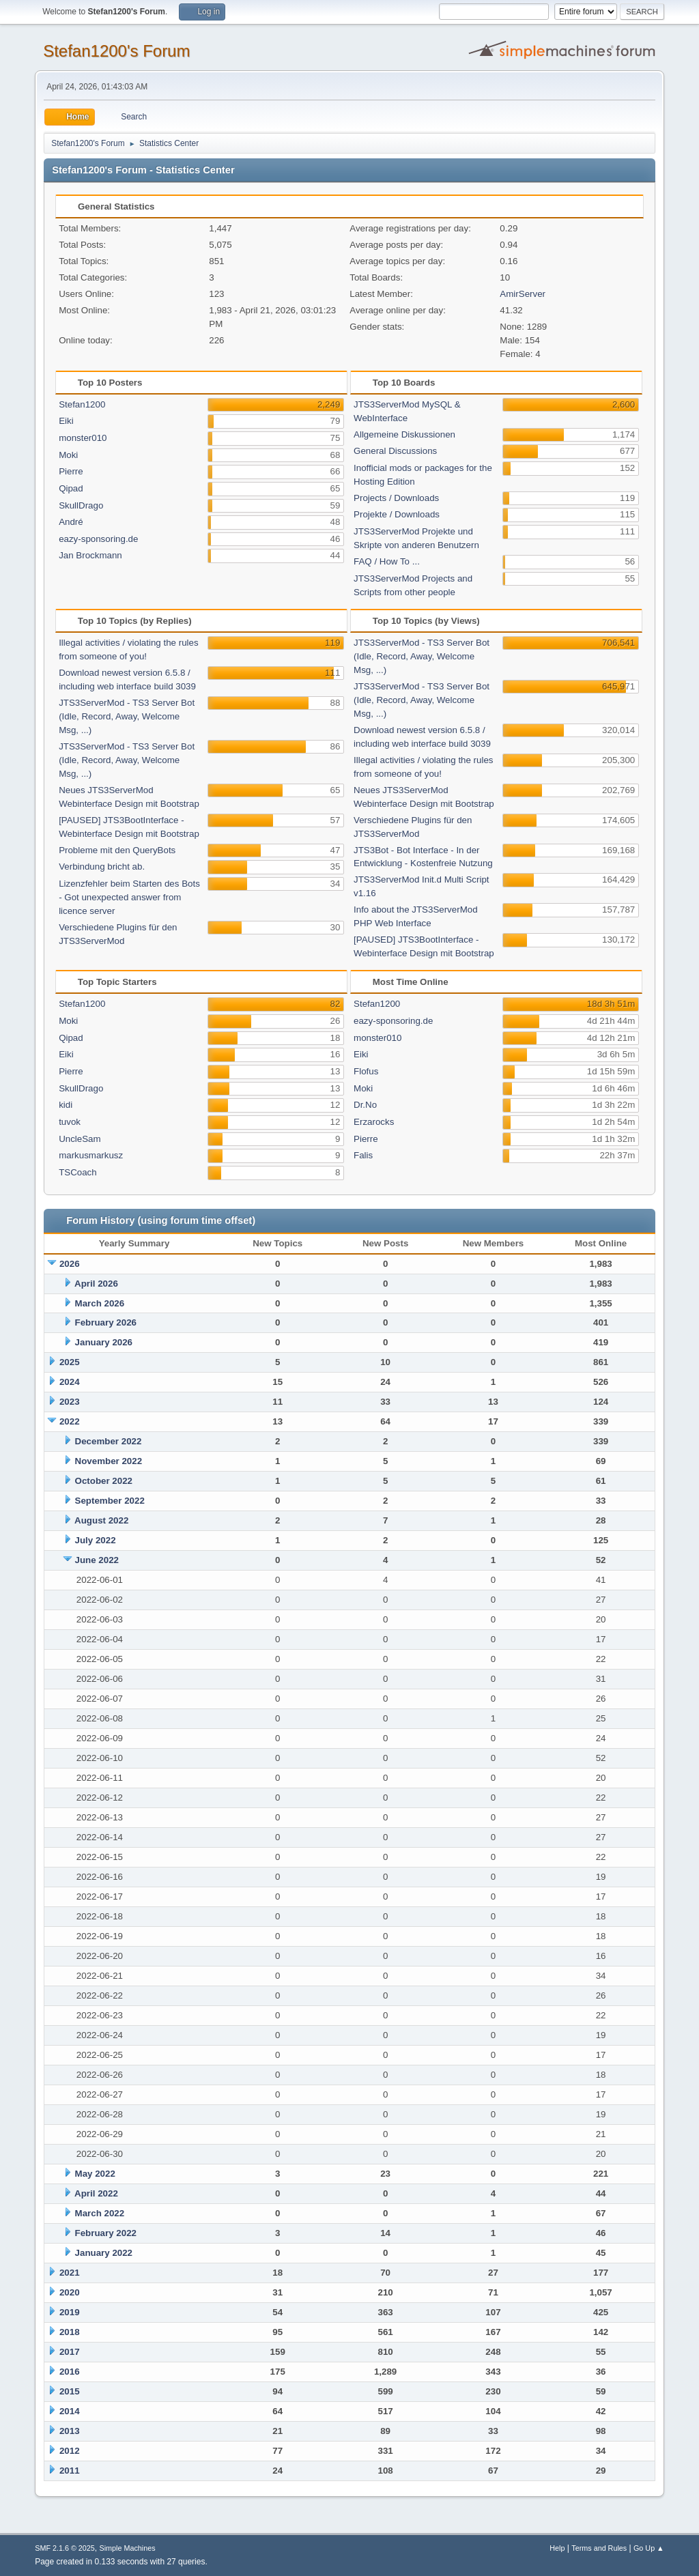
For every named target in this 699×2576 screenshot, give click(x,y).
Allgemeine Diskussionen (404, 434)
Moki (68, 455)
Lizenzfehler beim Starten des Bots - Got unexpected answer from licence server (129, 897)
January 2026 (103, 1342)
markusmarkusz (91, 1155)
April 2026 (96, 1283)
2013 (69, 2431)
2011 (69, 2470)
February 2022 (106, 2233)
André (71, 522)
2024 (69, 1382)
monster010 (82, 438)
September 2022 (110, 1500)
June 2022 (97, 1560)
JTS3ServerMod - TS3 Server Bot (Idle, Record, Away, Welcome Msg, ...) (127, 716)
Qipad (71, 488)
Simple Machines (128, 2548)
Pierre (71, 471)
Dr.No (365, 1105)
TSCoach (78, 1172)
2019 (69, 2312)
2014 (69, 2411)
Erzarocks (374, 1122)
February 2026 (106, 1322)
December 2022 (108, 1441)
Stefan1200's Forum (116, 51)
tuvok (70, 1122)
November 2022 (109, 1461)
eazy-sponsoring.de (98, 539)
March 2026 (100, 1303)
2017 (69, 2352)
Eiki (66, 421)
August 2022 (101, 1520)
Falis (363, 1155)
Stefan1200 (82, 404)
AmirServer (522, 294)
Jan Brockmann (90, 555)
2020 (69, 2292)
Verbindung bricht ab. (102, 866)
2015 (69, 2391)
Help (557, 2548)
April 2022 (96, 2193)
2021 (69, 2272)
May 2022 (95, 2174)
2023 (69, 1402)
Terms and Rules (599, 2548)
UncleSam (79, 1139)
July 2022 (95, 1540)
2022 (69, 1421)
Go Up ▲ (648, 2548)
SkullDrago (81, 505)
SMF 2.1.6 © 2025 (65, 2548)
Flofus (366, 1071)
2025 (69, 1362)
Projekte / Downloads (397, 514)
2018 (69, 2332)
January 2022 (103, 2253)
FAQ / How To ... (387, 561)
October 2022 (103, 1481)
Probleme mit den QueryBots (117, 850)
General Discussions (395, 451)
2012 (69, 2451)
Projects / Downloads (396, 498)
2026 (69, 1264)
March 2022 (100, 2213)
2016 (69, 2371)
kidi (65, 1105)
